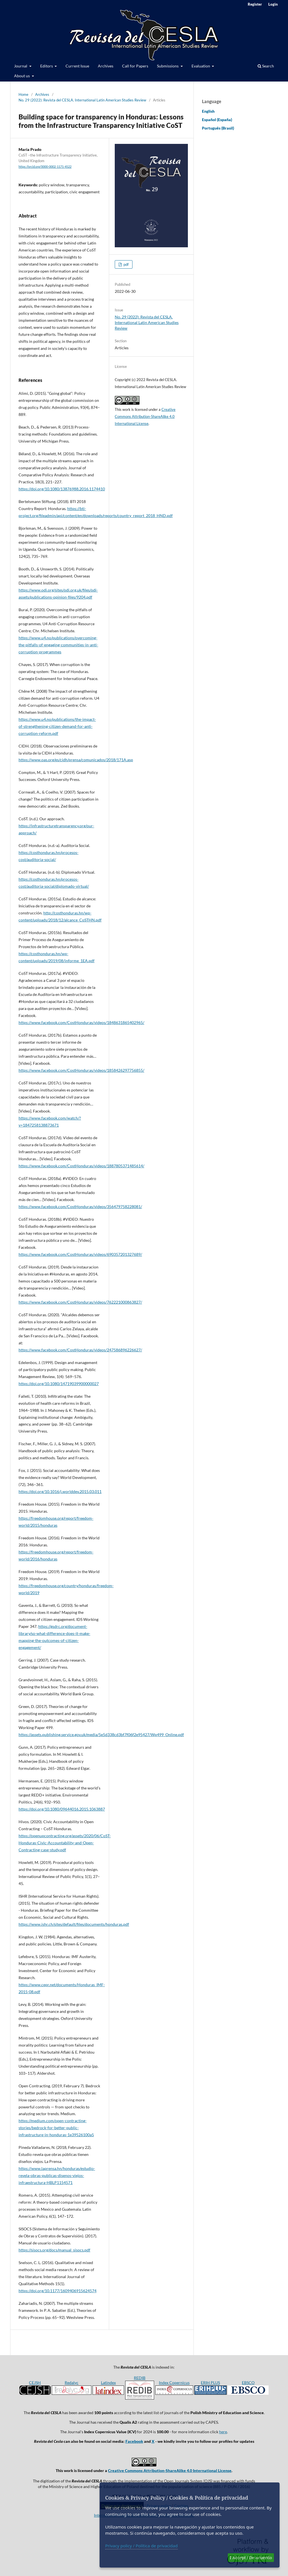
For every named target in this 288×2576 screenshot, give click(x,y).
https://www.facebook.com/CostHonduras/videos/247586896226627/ (80, 1349)
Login (273, 4)
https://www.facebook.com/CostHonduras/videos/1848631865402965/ (81, 1022)
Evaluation (201, 66)
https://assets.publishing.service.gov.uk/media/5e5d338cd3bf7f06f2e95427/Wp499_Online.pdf (101, 1734)
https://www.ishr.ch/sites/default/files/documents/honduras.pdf (74, 1924)
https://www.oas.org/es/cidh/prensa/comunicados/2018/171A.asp (76, 759)
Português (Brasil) (218, 128)
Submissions (168, 66)
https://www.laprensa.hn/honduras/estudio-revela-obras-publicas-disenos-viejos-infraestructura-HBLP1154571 (57, 2175)
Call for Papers (135, 66)
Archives (105, 66)
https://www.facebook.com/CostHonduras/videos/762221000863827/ (80, 1302)
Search (266, 66)
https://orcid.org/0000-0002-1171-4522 (45, 166)
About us (22, 75)
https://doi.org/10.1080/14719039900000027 (59, 1383)
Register (255, 4)
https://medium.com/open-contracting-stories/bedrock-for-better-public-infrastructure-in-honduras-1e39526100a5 (56, 2127)
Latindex (108, 2382)
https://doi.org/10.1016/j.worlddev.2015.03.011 (60, 1491)
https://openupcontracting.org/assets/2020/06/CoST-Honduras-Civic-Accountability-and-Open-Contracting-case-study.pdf (65, 1842)
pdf (126, 264)
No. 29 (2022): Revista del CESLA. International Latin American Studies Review (82, 100)
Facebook (134, 2441)
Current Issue (77, 66)
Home (23, 94)
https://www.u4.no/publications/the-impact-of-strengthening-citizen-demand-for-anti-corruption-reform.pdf (57, 726)
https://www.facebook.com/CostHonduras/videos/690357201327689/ (80, 1254)
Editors (47, 66)
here (223, 2431)
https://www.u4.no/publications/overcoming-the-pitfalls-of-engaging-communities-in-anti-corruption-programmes (58, 644)
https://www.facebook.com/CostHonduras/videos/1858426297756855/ (81, 1070)
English (208, 111)
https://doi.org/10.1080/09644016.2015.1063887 (62, 1809)
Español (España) (217, 119)
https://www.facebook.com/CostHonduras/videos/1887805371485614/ (81, 1165)
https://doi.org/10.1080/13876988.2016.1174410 (62, 488)
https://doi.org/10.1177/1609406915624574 (57, 2290)
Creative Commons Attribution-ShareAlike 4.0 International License (145, 416)
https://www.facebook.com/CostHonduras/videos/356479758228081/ (80, 1206)
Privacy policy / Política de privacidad (141, 2545)
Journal (21, 66)
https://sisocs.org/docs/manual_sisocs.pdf (54, 2250)
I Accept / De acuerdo (251, 2557)
